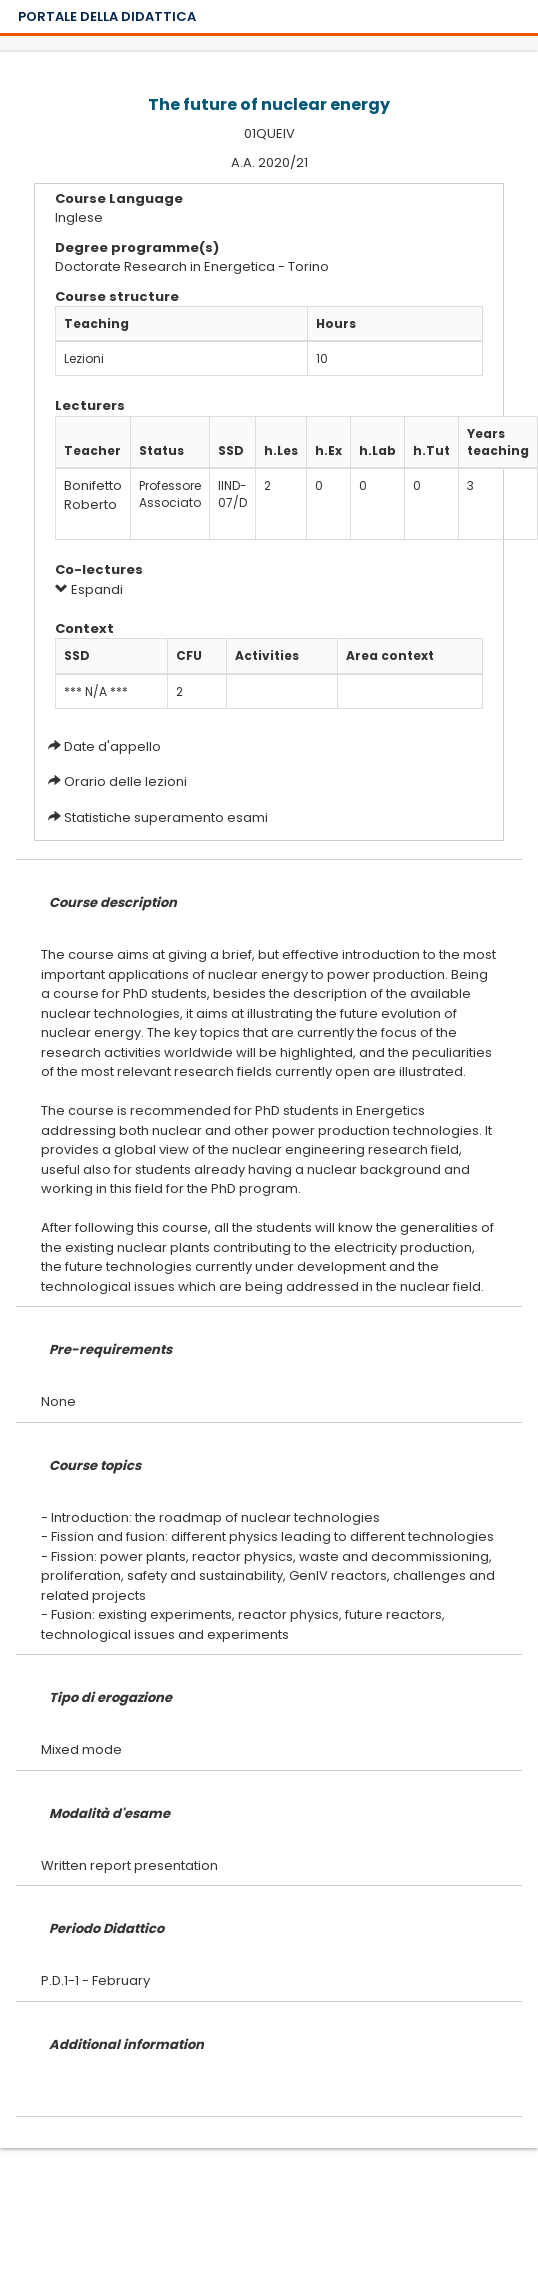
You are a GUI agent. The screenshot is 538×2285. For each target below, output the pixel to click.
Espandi (89, 589)
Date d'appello (112, 746)
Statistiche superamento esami (166, 817)
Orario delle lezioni (125, 781)
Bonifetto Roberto (93, 495)
